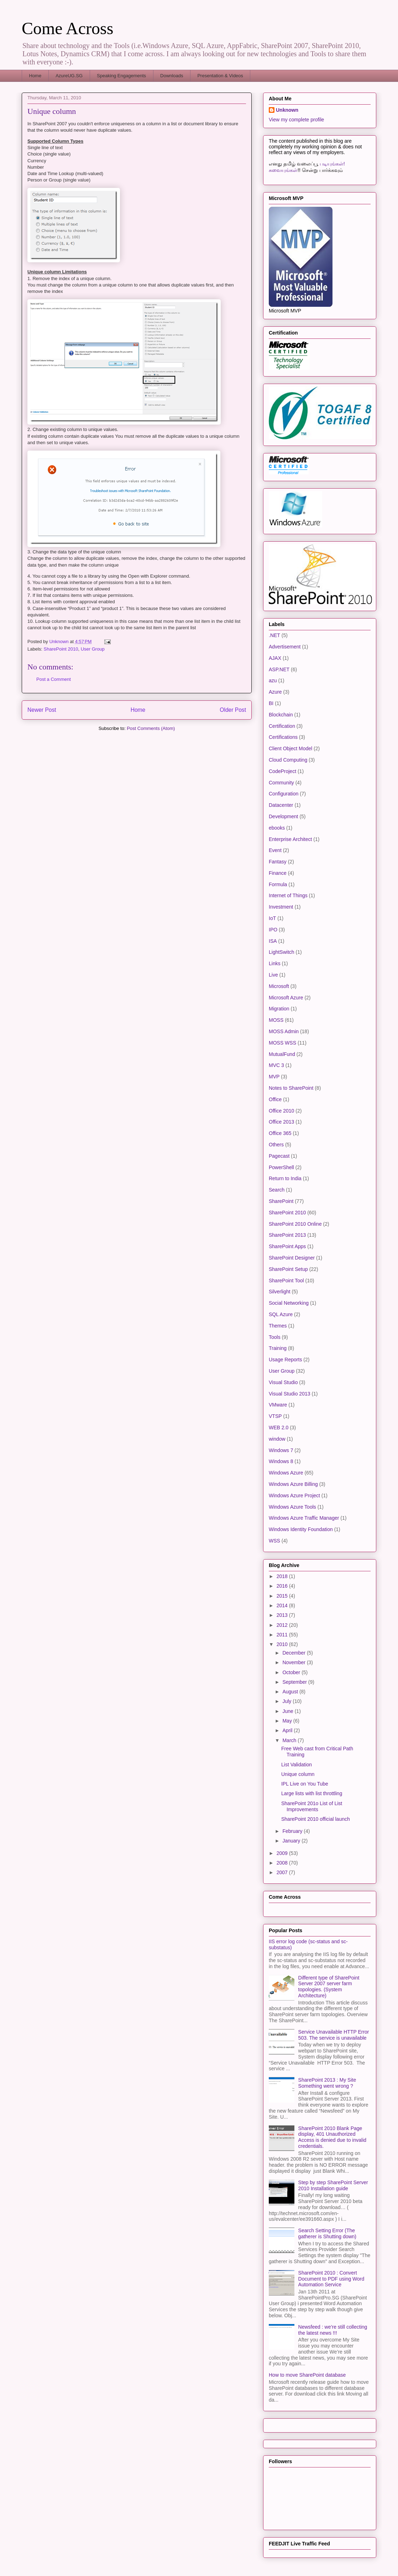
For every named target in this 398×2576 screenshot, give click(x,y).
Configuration (283, 794)
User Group (93, 649)
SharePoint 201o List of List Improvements (311, 1806)
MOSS (276, 1020)
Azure (275, 692)
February (293, 1831)
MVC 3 (276, 1065)
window (277, 1439)
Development (283, 816)
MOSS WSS (282, 1043)
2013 (283, 1615)
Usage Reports (285, 1359)
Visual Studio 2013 (289, 1394)
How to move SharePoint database (307, 2375)
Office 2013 (281, 1122)
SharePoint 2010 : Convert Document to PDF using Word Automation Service (331, 2279)
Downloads (171, 75)
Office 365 (280, 1133)
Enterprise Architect (290, 839)
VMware (278, 1405)
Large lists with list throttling (311, 1793)
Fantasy (278, 861)
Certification (282, 726)
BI (271, 703)
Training (278, 1348)
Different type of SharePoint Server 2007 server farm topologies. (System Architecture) (329, 1986)
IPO (273, 929)
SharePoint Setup (288, 1269)
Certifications (283, 737)
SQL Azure (281, 1314)
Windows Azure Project (294, 1495)
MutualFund (282, 1054)
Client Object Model (290, 748)
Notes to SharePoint (291, 1088)
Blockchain (281, 714)
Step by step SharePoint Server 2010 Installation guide (333, 2185)
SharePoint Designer (292, 1258)
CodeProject (282, 771)
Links (275, 963)
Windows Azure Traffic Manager (304, 1518)
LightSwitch (281, 952)
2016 (283, 1586)
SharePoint (281, 1201)
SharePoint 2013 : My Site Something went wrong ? (327, 2083)
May (287, 1721)
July (287, 1701)
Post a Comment (53, 679)
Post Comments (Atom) (151, 728)
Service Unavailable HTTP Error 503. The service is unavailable (333, 2035)
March (290, 1740)
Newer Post (41, 710)
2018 (283, 1576)
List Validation (296, 1764)
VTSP (275, 1416)
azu (273, 680)
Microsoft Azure (286, 997)
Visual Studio (283, 1382)
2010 (283, 1644)
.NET (274, 635)
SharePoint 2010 (61, 649)
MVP (274, 1076)
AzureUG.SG (69, 75)
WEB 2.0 (278, 1427)
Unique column (297, 1774)
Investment (281, 907)
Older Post (233, 710)
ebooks (277, 828)
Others (276, 1144)
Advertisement (284, 647)
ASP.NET (279, 669)
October (292, 1672)
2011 (283, 1634)
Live (273, 975)
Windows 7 (281, 1450)
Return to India (285, 1178)
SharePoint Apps (287, 1246)
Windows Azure (286, 1473)
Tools (275, 1337)
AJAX (275, 658)
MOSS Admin (284, 1031)
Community (281, 782)
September (295, 1682)
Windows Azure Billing (293, 1484)
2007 (283, 1872)
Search (276, 1190)
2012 (283, 1625)
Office (275, 1099)
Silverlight (279, 1291)
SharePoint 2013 (287, 1235)
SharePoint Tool (286, 1280)
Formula (278, 884)
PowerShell (281, 1167)
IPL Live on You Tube (304, 1784)
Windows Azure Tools (292, 1507)
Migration (279, 1008)
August (290, 1691)
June (288, 1711)
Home (35, 75)
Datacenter (281, 805)
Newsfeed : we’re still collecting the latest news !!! (332, 2330)
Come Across (67, 28)
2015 (283, 1596)
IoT (272, 918)
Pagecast (279, 1156)
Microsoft (279, 986)
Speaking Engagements (121, 75)
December (294, 1653)
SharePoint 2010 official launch (315, 1819)
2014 (283, 1605)
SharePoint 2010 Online (295, 1224)
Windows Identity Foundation (301, 1529)
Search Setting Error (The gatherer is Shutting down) (327, 2233)
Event (275, 850)
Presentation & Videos (220, 75)
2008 (283, 1863)
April (288, 1730)
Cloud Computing (288, 760)
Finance (278, 873)
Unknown (287, 110)
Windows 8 (281, 1461)
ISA (273, 941)
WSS (274, 1541)
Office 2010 (281, 1111)
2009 (283, 1853)
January (292, 1841)
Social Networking (289, 1303)
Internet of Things (288, 895)
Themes (278, 1326)
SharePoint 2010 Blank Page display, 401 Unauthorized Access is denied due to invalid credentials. (332, 2137)
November (294, 1662)
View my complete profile (296, 119)
